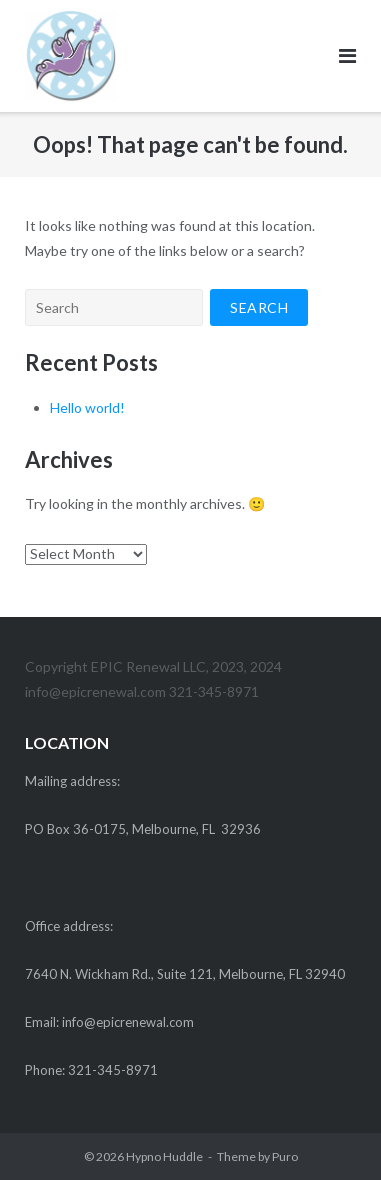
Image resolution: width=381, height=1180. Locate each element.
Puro (285, 1156)
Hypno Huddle (164, 1156)
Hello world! (87, 407)
